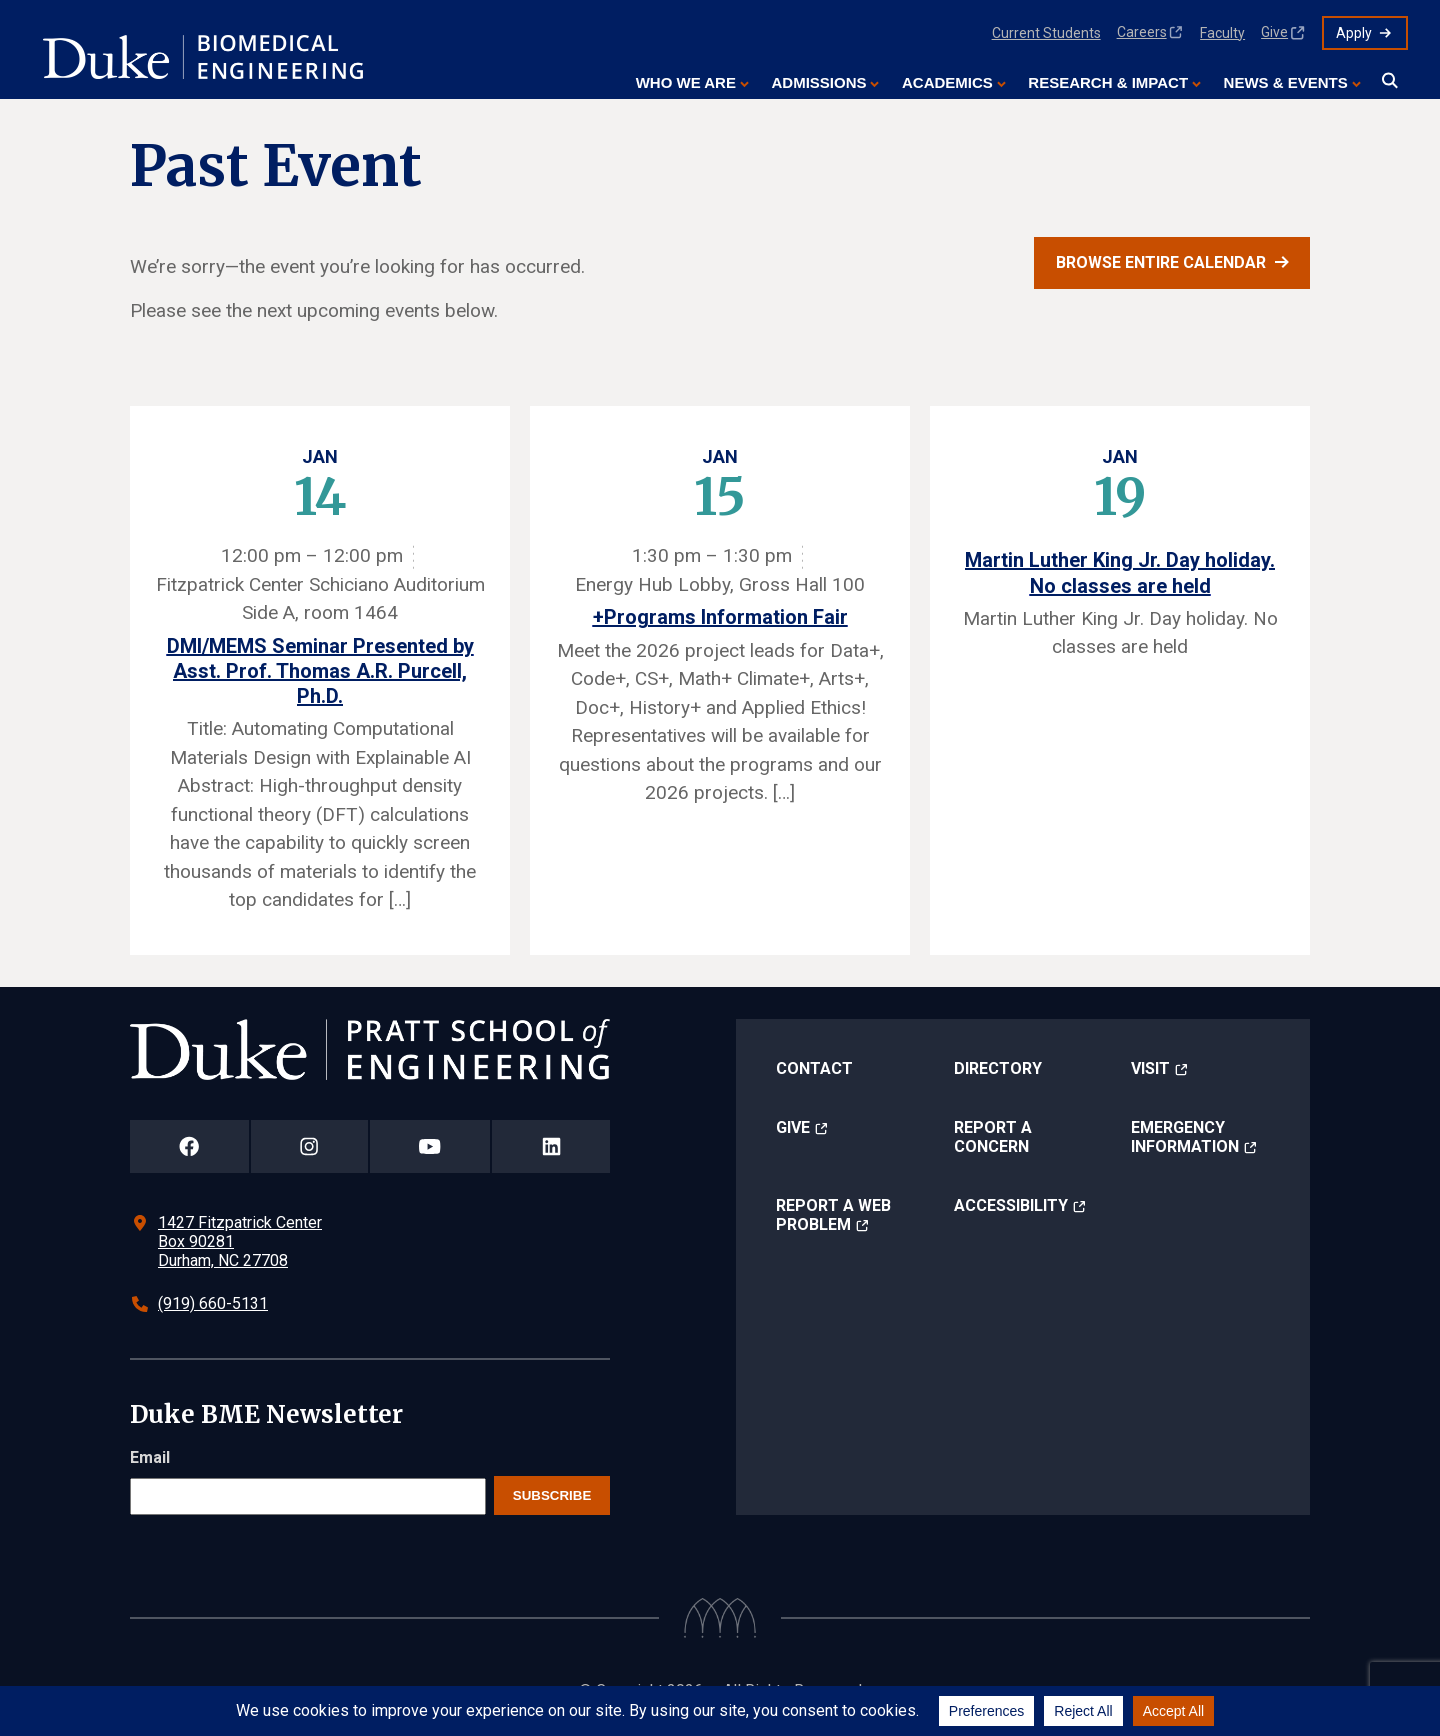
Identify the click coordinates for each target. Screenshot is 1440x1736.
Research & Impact (1108, 82)
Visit (1150, 1068)
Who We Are (686, 82)
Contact (814, 1068)
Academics (947, 82)
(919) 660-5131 (213, 1303)
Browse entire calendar (1161, 262)
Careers (1142, 32)
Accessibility (1011, 1205)
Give (1274, 32)
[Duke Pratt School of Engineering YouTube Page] (430, 1146)
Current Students (1046, 33)
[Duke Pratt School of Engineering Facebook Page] (189, 1146)
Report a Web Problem (833, 1215)
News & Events (1286, 82)
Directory (998, 1068)
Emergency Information (1185, 1137)
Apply (1354, 33)
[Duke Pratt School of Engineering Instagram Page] (309, 1146)
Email (150, 1457)
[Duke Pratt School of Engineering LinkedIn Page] (551, 1146)
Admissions (818, 82)
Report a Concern (993, 1137)
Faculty (1222, 33)
